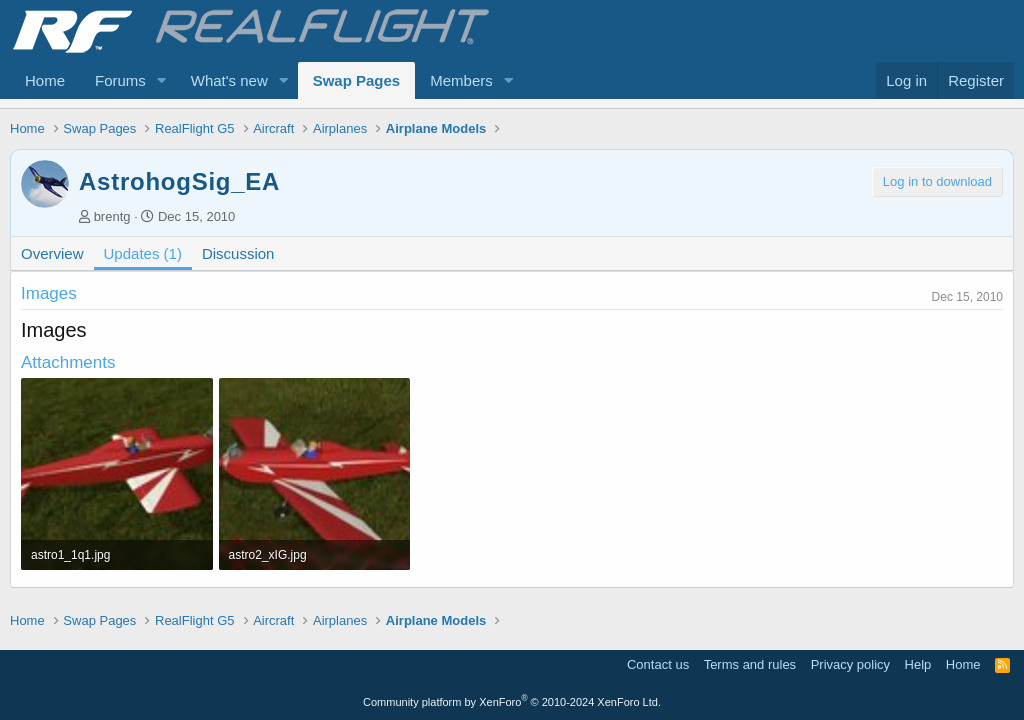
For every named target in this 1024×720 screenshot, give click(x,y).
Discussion (238, 253)
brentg (112, 216)
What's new (229, 80)
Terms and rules (750, 664)
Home (45, 80)
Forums (120, 80)
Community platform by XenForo (512, 702)
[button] (162, 80)
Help (918, 664)
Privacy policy (850, 664)
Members (461, 80)
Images (49, 293)
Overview (52, 253)
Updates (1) (143, 253)
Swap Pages (357, 80)
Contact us (658, 664)
